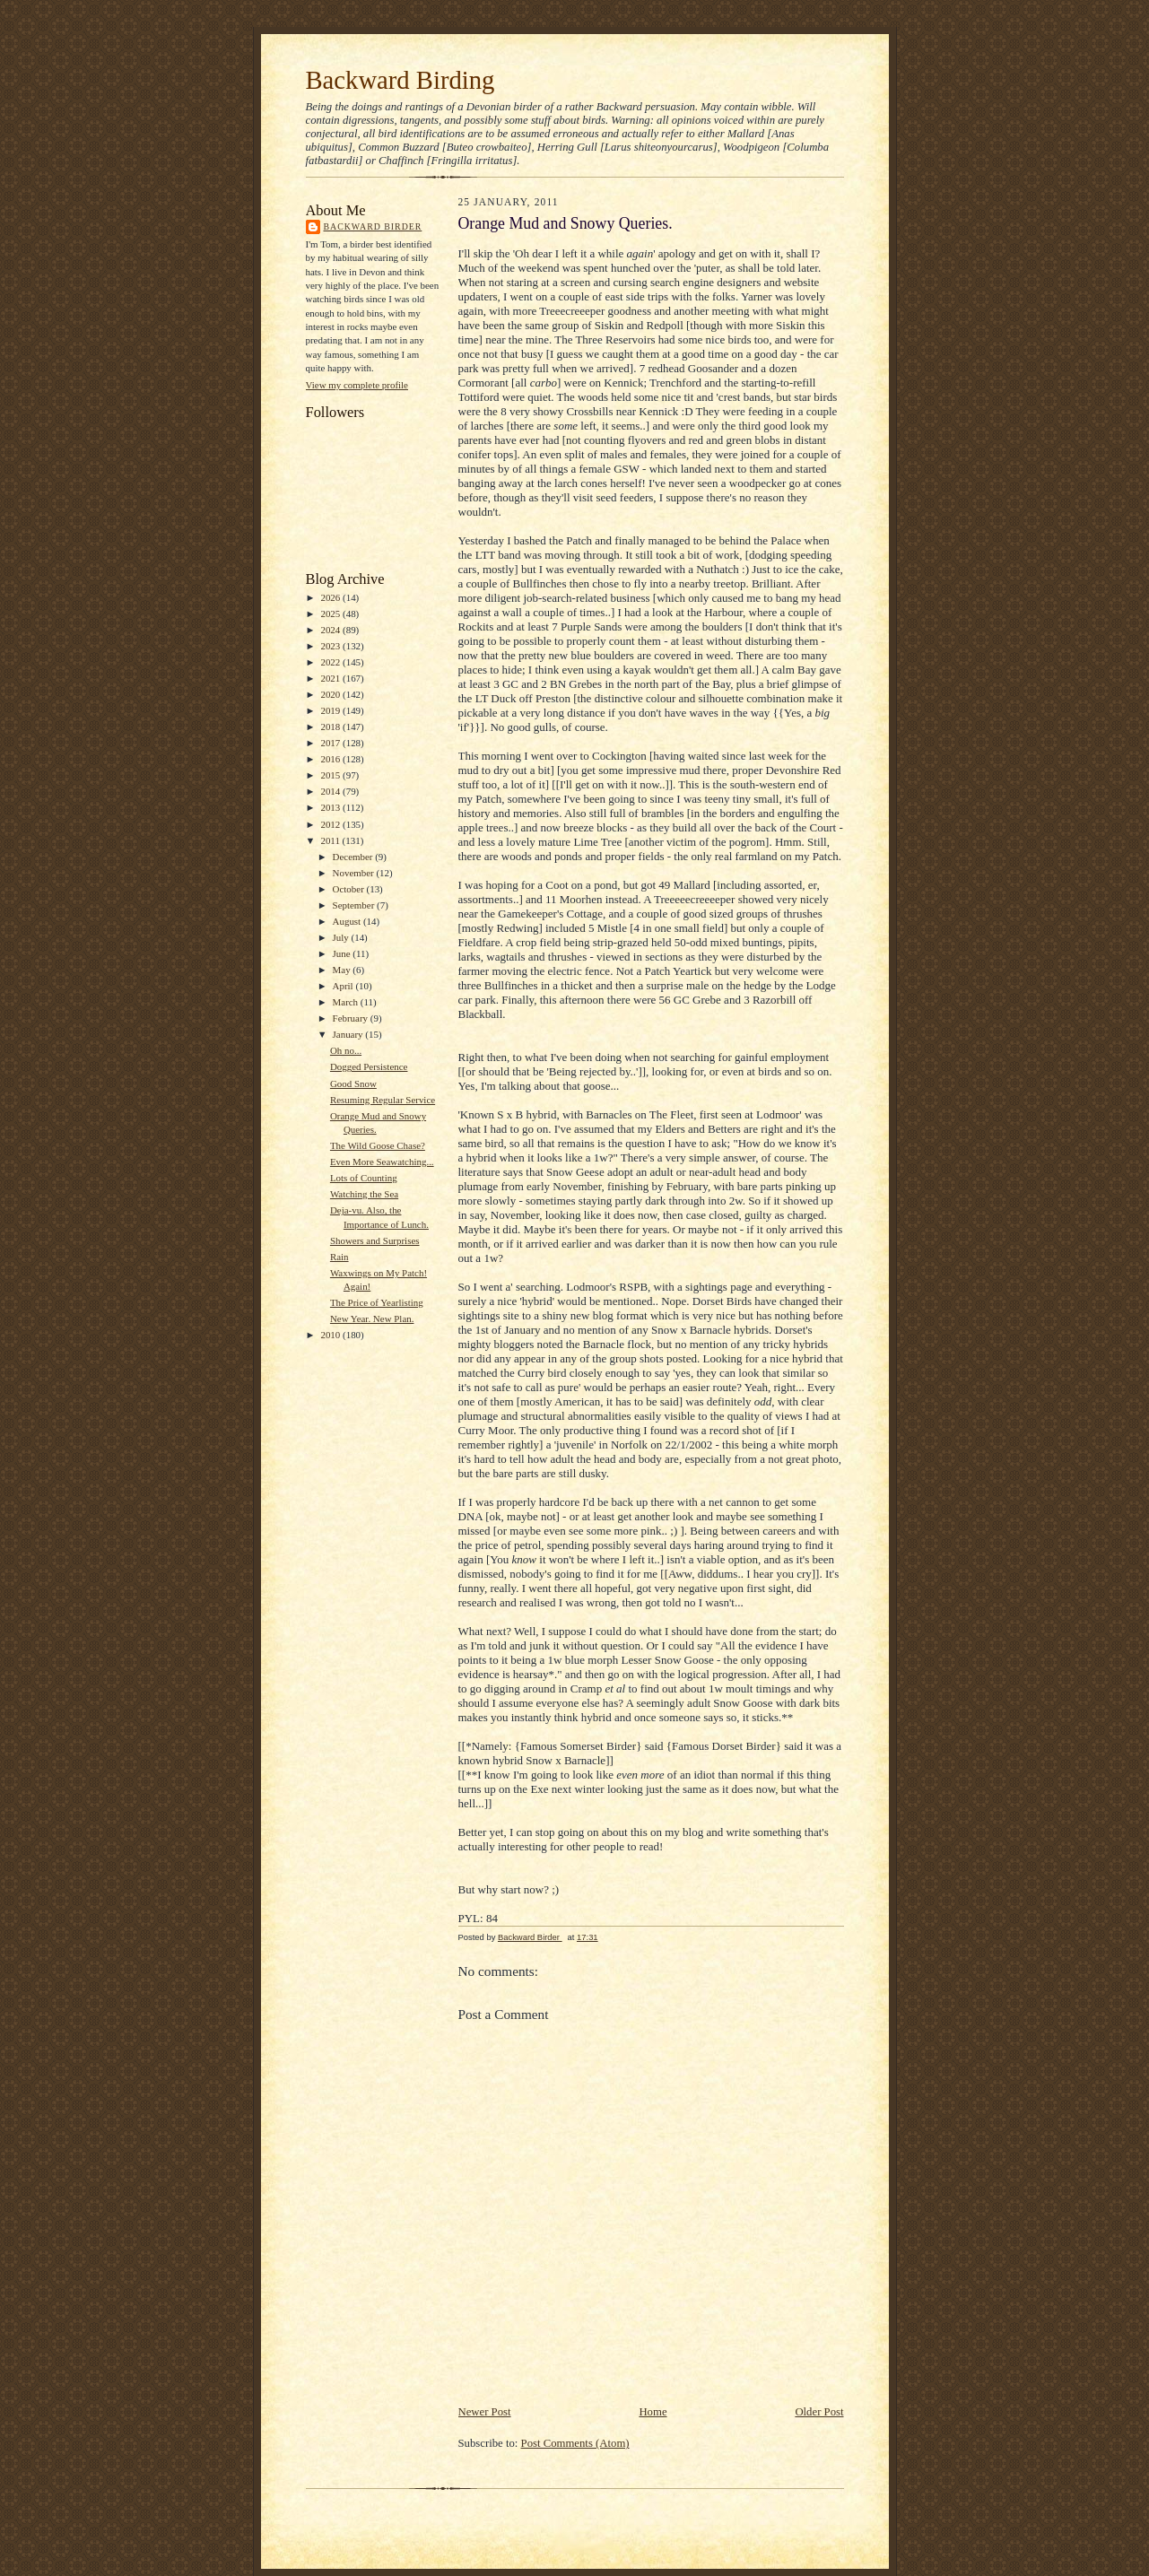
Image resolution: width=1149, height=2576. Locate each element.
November (355, 872)
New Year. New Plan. (372, 1318)
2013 (331, 807)
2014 (331, 791)
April (344, 985)
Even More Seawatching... (382, 1161)
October (350, 888)
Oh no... (345, 1050)
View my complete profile (357, 384)
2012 (331, 824)
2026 (331, 597)
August (348, 921)
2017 (331, 742)
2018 (331, 726)
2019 (331, 710)
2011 (331, 840)
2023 (331, 645)
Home (652, 2412)
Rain (339, 1256)
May (343, 969)
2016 (331, 758)
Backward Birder (373, 226)
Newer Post (484, 2412)
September (355, 905)
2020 (331, 694)
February (351, 1018)
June (343, 953)
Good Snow (353, 1083)
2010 (331, 1334)
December (354, 856)
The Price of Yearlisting (376, 1302)
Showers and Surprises (375, 1240)
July (342, 937)
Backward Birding (400, 79)
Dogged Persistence (369, 1066)
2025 (331, 613)
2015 (331, 775)
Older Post (819, 2412)
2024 (331, 629)
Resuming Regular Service (382, 1099)
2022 (331, 662)
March (347, 1001)
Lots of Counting (363, 1177)
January (349, 1034)
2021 (331, 678)
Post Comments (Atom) (575, 2443)
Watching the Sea (364, 1193)
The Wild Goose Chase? (377, 1145)
